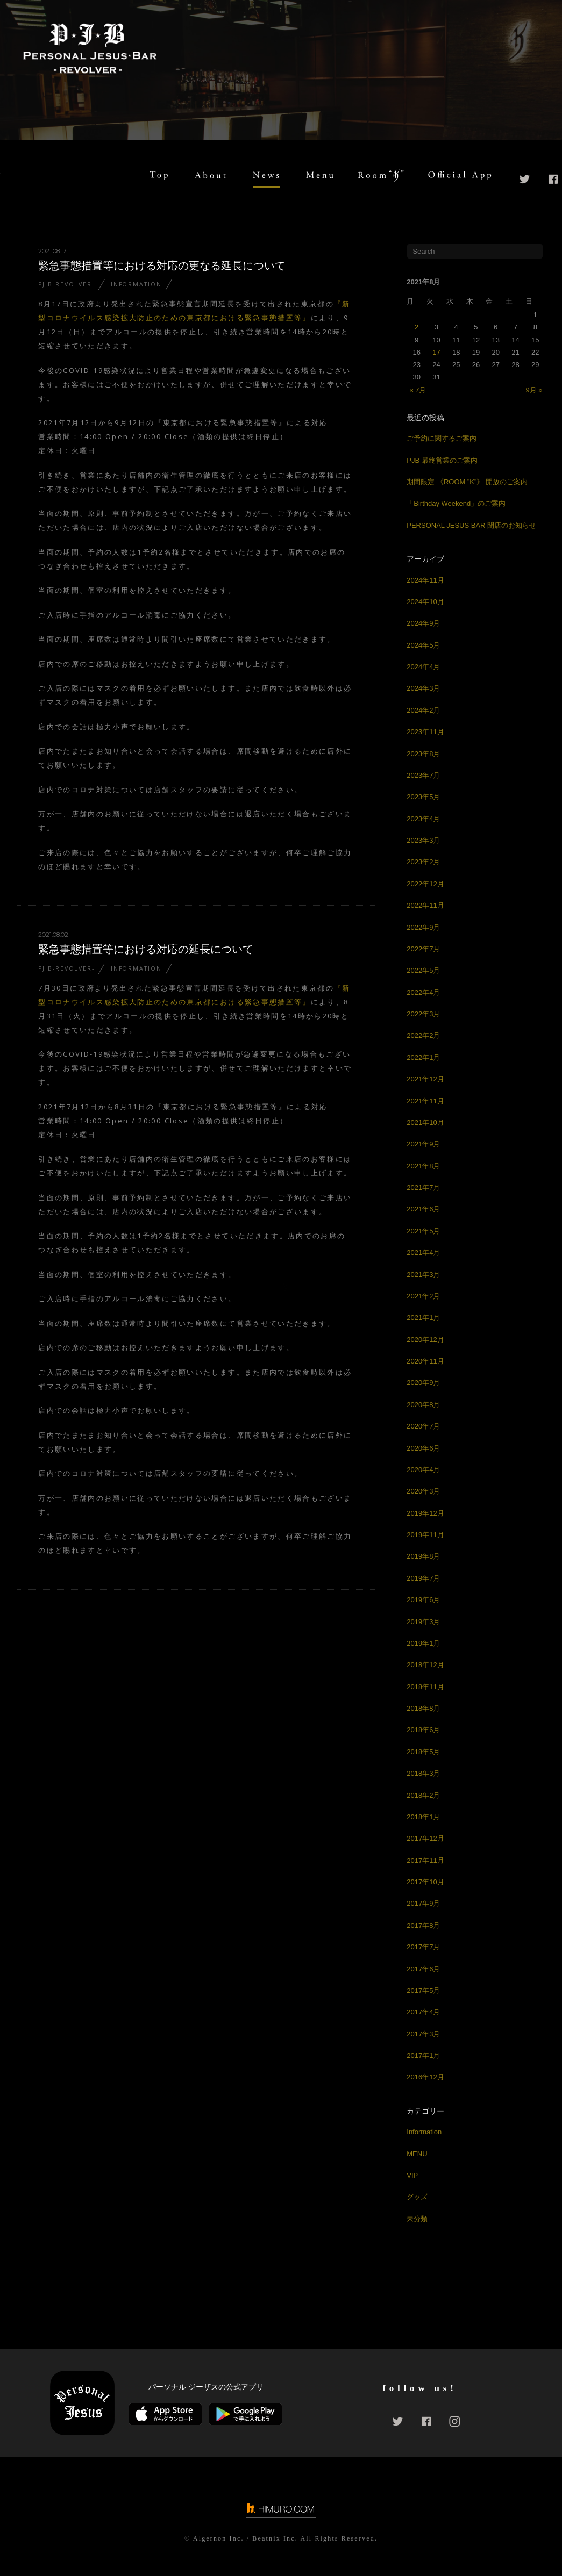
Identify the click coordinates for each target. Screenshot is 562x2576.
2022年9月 (423, 927)
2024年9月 (423, 623)
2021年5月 (423, 1231)
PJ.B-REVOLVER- (66, 284)
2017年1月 (423, 2055)
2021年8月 (423, 1166)
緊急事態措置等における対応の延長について (145, 949)
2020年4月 (423, 1470)
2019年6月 (423, 1600)
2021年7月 (423, 1187)
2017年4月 (423, 2012)
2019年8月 (423, 1556)
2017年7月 (423, 1947)
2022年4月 (423, 992)
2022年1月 (423, 1057)
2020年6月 (423, 1448)
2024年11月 (425, 580)
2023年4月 (423, 819)
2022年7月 (423, 949)
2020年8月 (423, 1405)
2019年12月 (425, 1513)
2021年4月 (423, 1252)
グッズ (417, 2197)
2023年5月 (423, 797)
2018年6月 (423, 1730)
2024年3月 (423, 688)
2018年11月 (425, 1687)
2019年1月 (423, 1643)
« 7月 (417, 390)
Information (136, 284)
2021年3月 (423, 1275)
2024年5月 (423, 645)
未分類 (417, 2219)
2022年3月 (423, 1014)
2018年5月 (423, 1752)
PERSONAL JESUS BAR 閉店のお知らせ (471, 525)
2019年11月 (425, 1535)
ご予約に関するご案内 (441, 438)
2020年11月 (425, 1361)
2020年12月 (425, 1340)
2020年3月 (423, 1491)
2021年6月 (423, 1209)
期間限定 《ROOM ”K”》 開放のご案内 (467, 482)
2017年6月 (423, 1969)
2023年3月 (423, 840)
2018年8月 (423, 1708)
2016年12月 (425, 2077)
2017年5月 (423, 1990)
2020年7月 (423, 1426)
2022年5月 (423, 970)
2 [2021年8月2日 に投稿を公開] (416, 327)
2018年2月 (423, 1795)
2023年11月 (425, 732)
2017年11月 (425, 1860)
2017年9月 (423, 1903)
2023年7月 (423, 775)
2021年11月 (425, 1101)
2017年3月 (423, 2034)
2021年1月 (423, 1318)
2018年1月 (423, 1817)
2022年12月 (425, 884)
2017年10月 (425, 1882)
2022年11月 (425, 905)
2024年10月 (425, 602)
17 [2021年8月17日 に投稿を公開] (436, 352)
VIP (412, 2175)
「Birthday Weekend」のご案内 (456, 503)
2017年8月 (423, 1925)
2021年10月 (425, 1122)
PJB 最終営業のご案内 (442, 460)
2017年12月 (425, 1838)
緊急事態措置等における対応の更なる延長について (162, 265)
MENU (417, 2154)
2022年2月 (423, 1035)
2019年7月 (423, 1578)
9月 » (533, 390)
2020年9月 (423, 1383)
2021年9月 (423, 1144)
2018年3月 (423, 1773)
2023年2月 (423, 862)
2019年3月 (423, 1622)
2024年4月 (423, 667)
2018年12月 (425, 1665)
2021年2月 (423, 1296)
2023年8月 (423, 754)
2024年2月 (423, 710)
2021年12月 (425, 1079)
